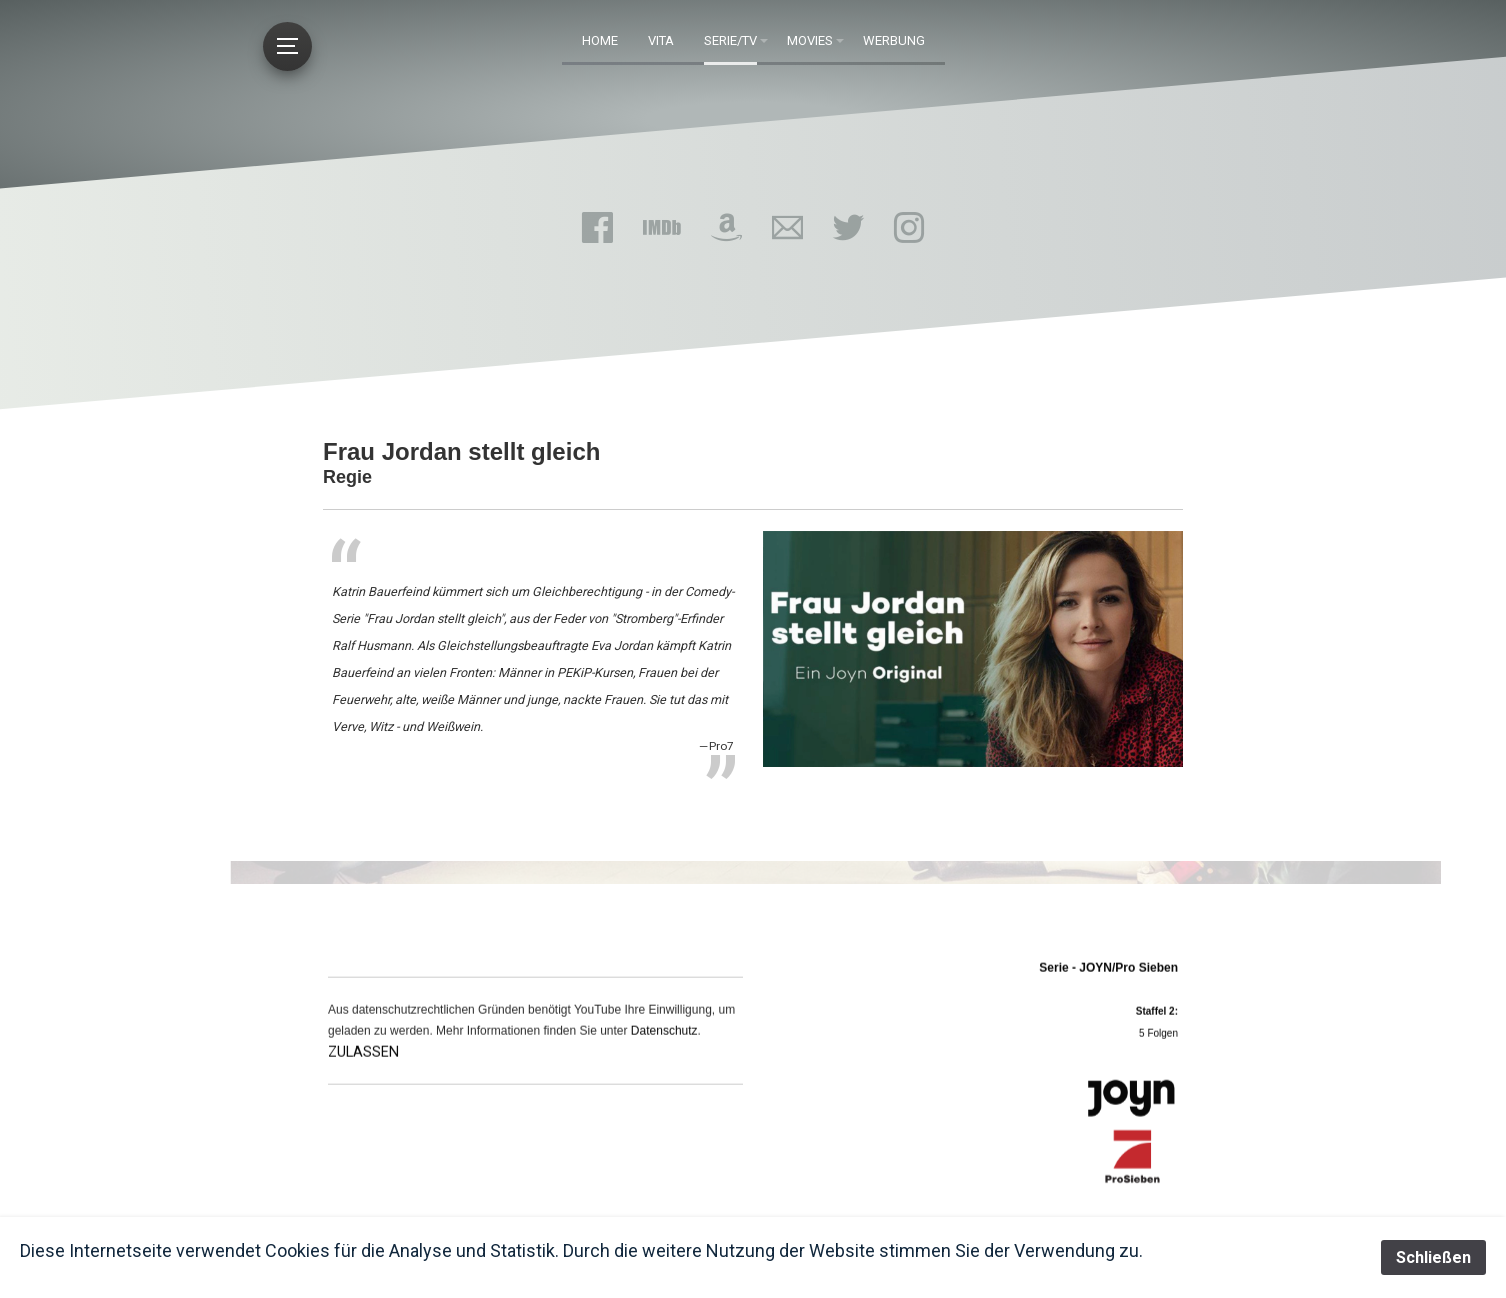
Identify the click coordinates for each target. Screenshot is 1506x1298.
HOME (600, 40)
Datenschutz (664, 1041)
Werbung (894, 40)
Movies (810, 40)
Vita (661, 40)
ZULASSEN (363, 1062)
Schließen (1433, 1257)
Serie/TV (730, 40)
